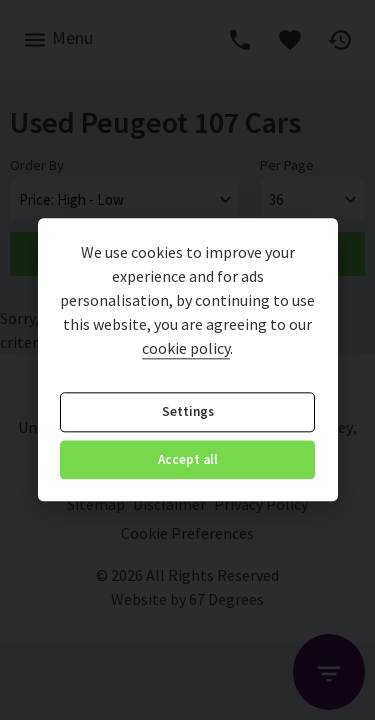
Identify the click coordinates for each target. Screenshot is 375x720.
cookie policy (186, 349)
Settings (188, 412)
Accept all (188, 459)
